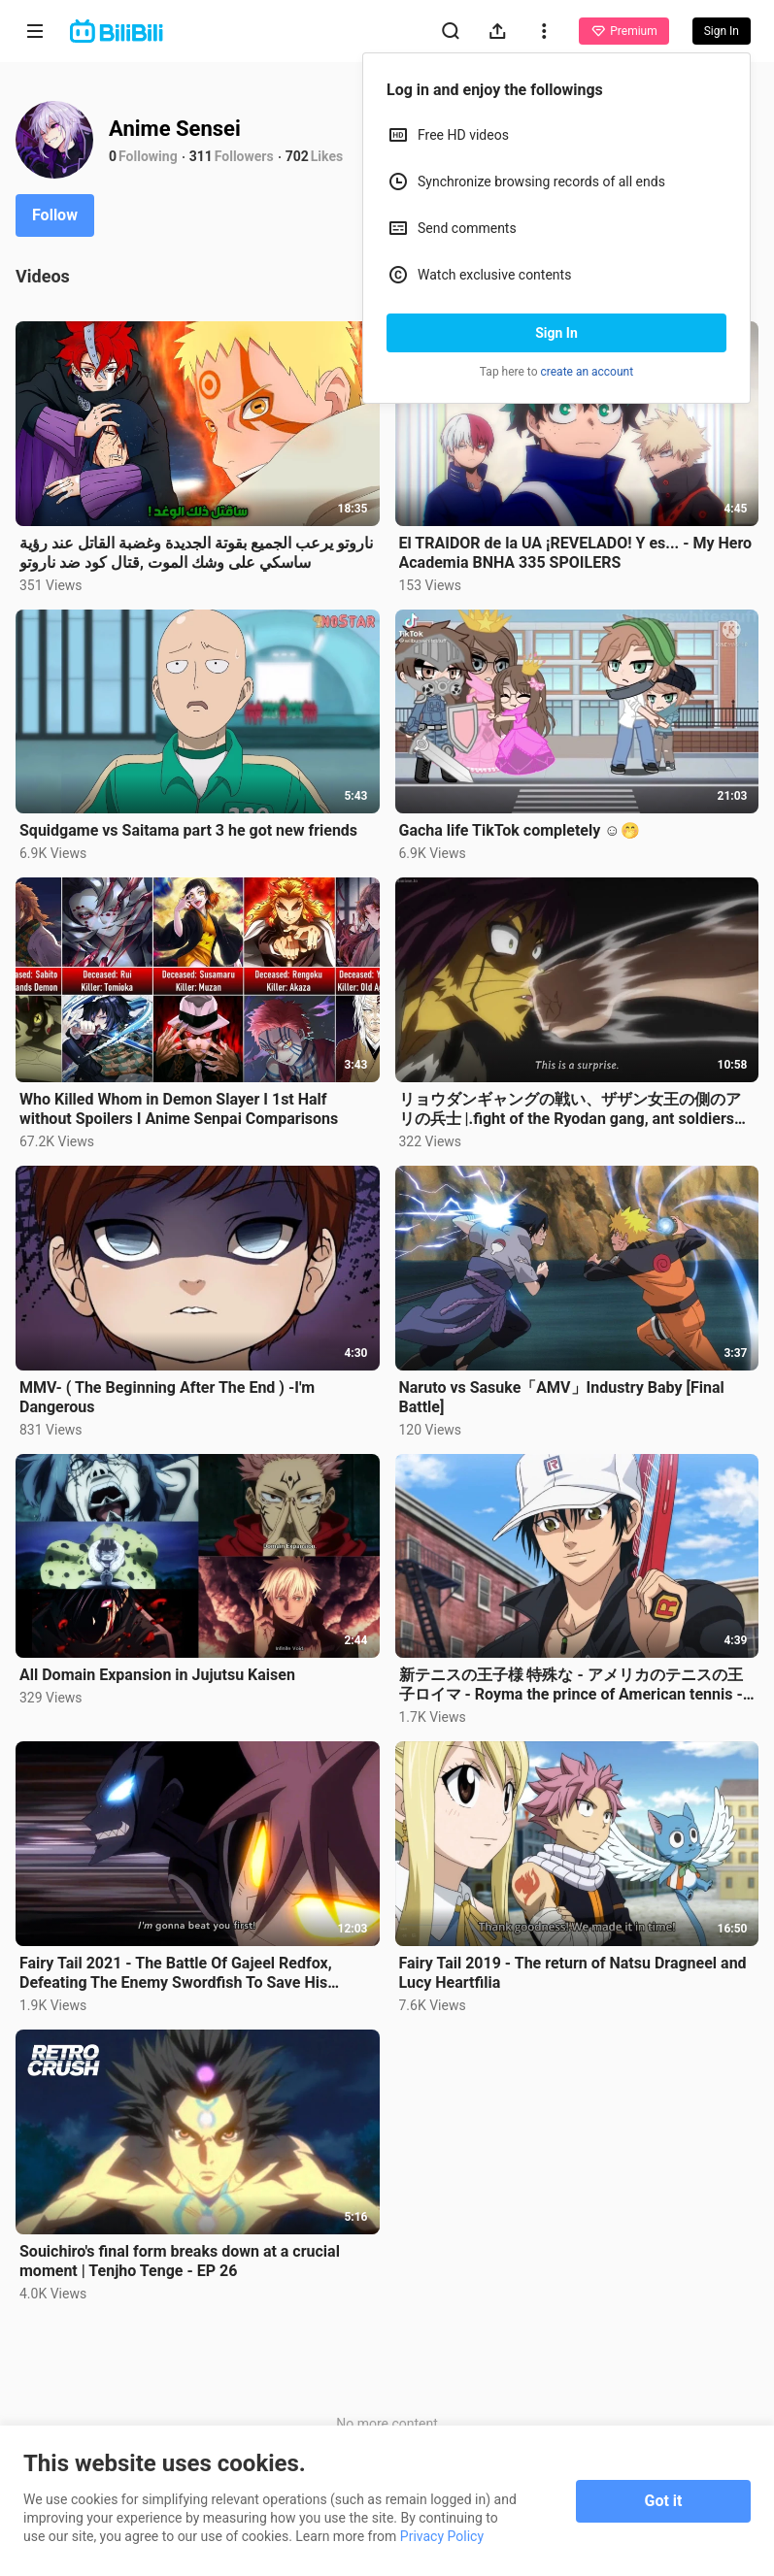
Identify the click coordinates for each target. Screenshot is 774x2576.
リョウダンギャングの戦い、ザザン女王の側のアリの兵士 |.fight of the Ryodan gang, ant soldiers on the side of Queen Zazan (570, 1109)
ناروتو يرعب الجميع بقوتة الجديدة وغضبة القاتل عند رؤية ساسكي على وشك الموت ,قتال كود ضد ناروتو (196, 553)
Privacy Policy (442, 2536)
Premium (623, 31)
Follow (55, 215)
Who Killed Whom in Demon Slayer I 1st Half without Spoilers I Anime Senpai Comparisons (178, 1109)
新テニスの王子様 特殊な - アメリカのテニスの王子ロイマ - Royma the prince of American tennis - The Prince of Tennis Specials (571, 1685)
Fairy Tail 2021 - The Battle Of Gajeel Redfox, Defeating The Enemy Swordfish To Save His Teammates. (175, 1973)
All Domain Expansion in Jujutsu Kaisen (157, 1675)
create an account (587, 372)
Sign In (556, 333)
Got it (664, 2501)
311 (201, 156)
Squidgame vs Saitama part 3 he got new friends (188, 830)
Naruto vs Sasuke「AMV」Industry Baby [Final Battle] (561, 1397)
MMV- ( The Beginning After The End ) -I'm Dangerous (167, 1397)
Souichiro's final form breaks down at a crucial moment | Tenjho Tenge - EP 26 (179, 2261)
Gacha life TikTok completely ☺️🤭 (519, 830)
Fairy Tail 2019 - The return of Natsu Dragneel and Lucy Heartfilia (573, 1973)
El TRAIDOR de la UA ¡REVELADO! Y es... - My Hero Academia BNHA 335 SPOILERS (576, 553)
